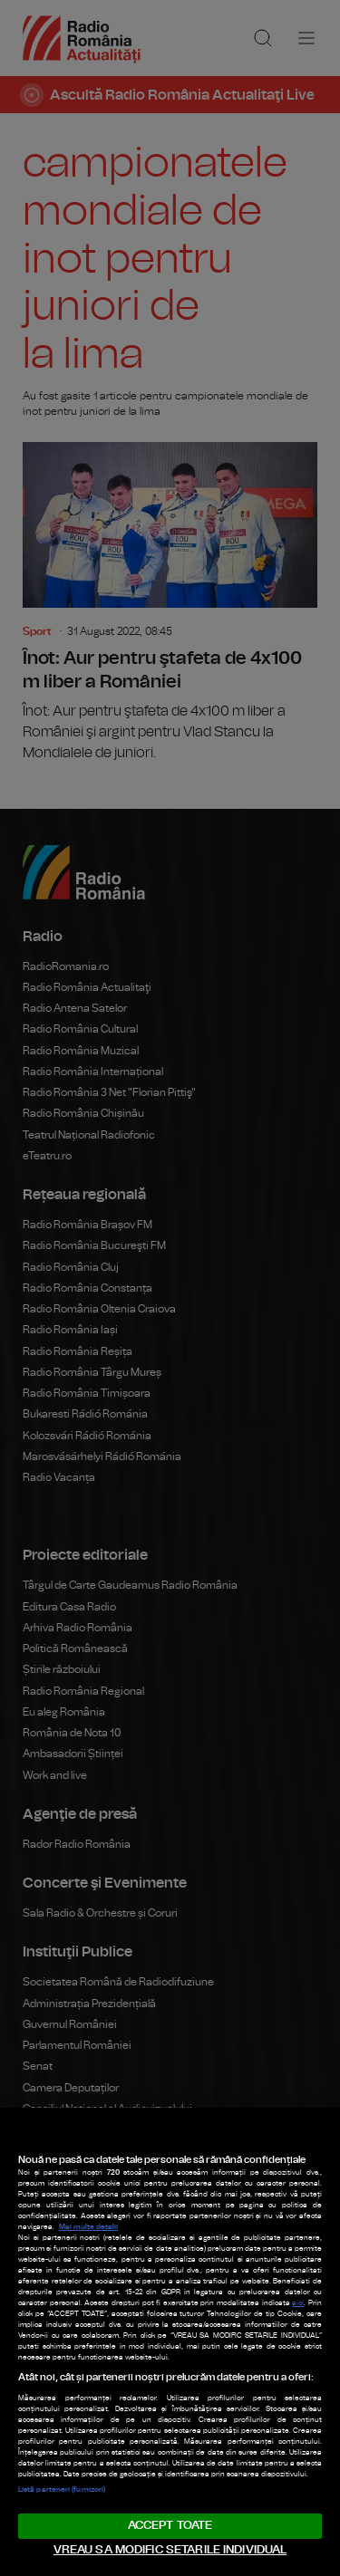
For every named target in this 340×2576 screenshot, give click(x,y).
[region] (170, 2342)
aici (298, 2303)
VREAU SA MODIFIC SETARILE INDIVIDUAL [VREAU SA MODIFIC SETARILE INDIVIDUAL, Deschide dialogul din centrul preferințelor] (170, 2550)
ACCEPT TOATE (170, 2526)
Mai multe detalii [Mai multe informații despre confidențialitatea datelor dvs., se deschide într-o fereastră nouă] (88, 2227)
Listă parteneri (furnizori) (61, 2490)
